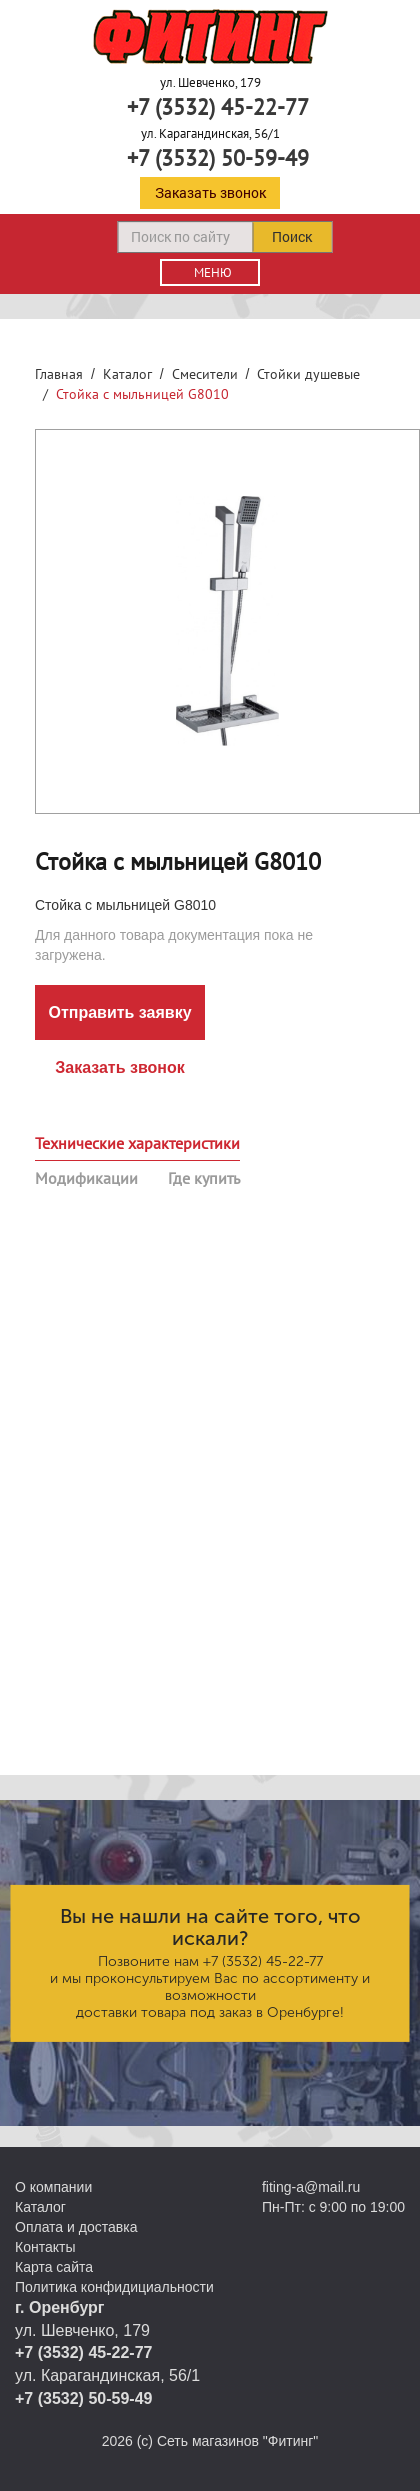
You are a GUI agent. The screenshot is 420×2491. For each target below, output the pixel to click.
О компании (53, 2187)
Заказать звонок (210, 192)
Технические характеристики (137, 1143)
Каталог (127, 374)
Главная (59, 374)
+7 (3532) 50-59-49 (218, 158)
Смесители (205, 374)
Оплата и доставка (76, 2227)
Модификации (86, 1178)
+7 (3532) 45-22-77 (218, 107)
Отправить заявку (119, 1012)
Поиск (292, 236)
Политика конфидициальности (114, 2287)
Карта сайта (54, 2267)
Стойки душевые (308, 374)
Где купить (204, 1178)
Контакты (45, 2247)
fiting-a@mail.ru (311, 2187)
